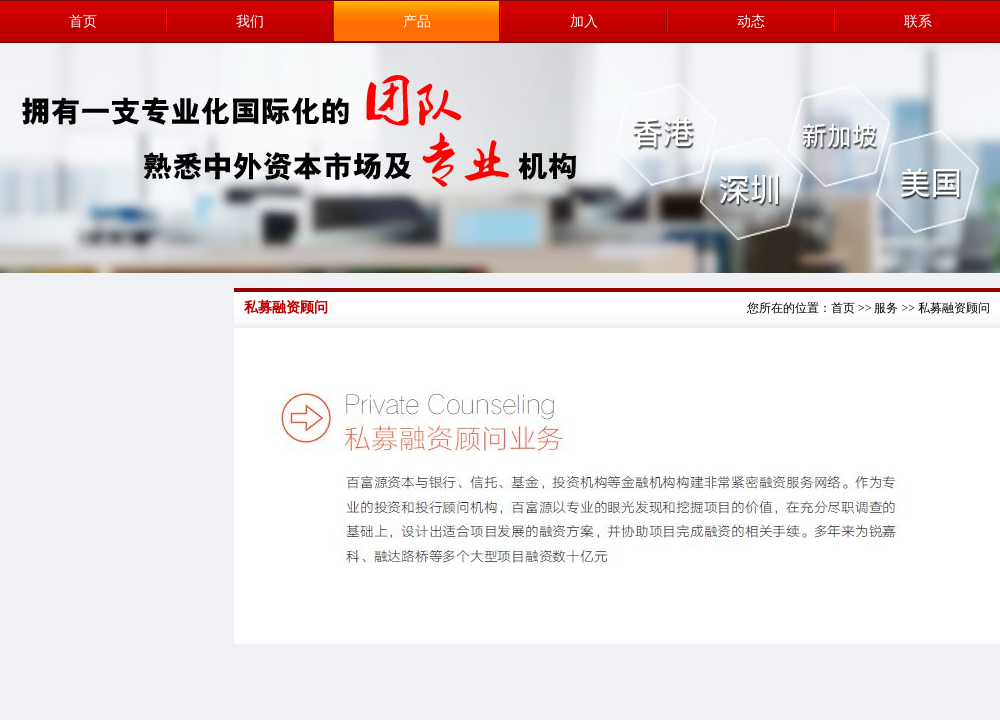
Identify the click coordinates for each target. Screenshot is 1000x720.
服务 (886, 308)
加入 (584, 21)
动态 (751, 21)
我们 (250, 21)
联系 (918, 21)
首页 (83, 21)
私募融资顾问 (954, 308)
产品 (417, 21)
